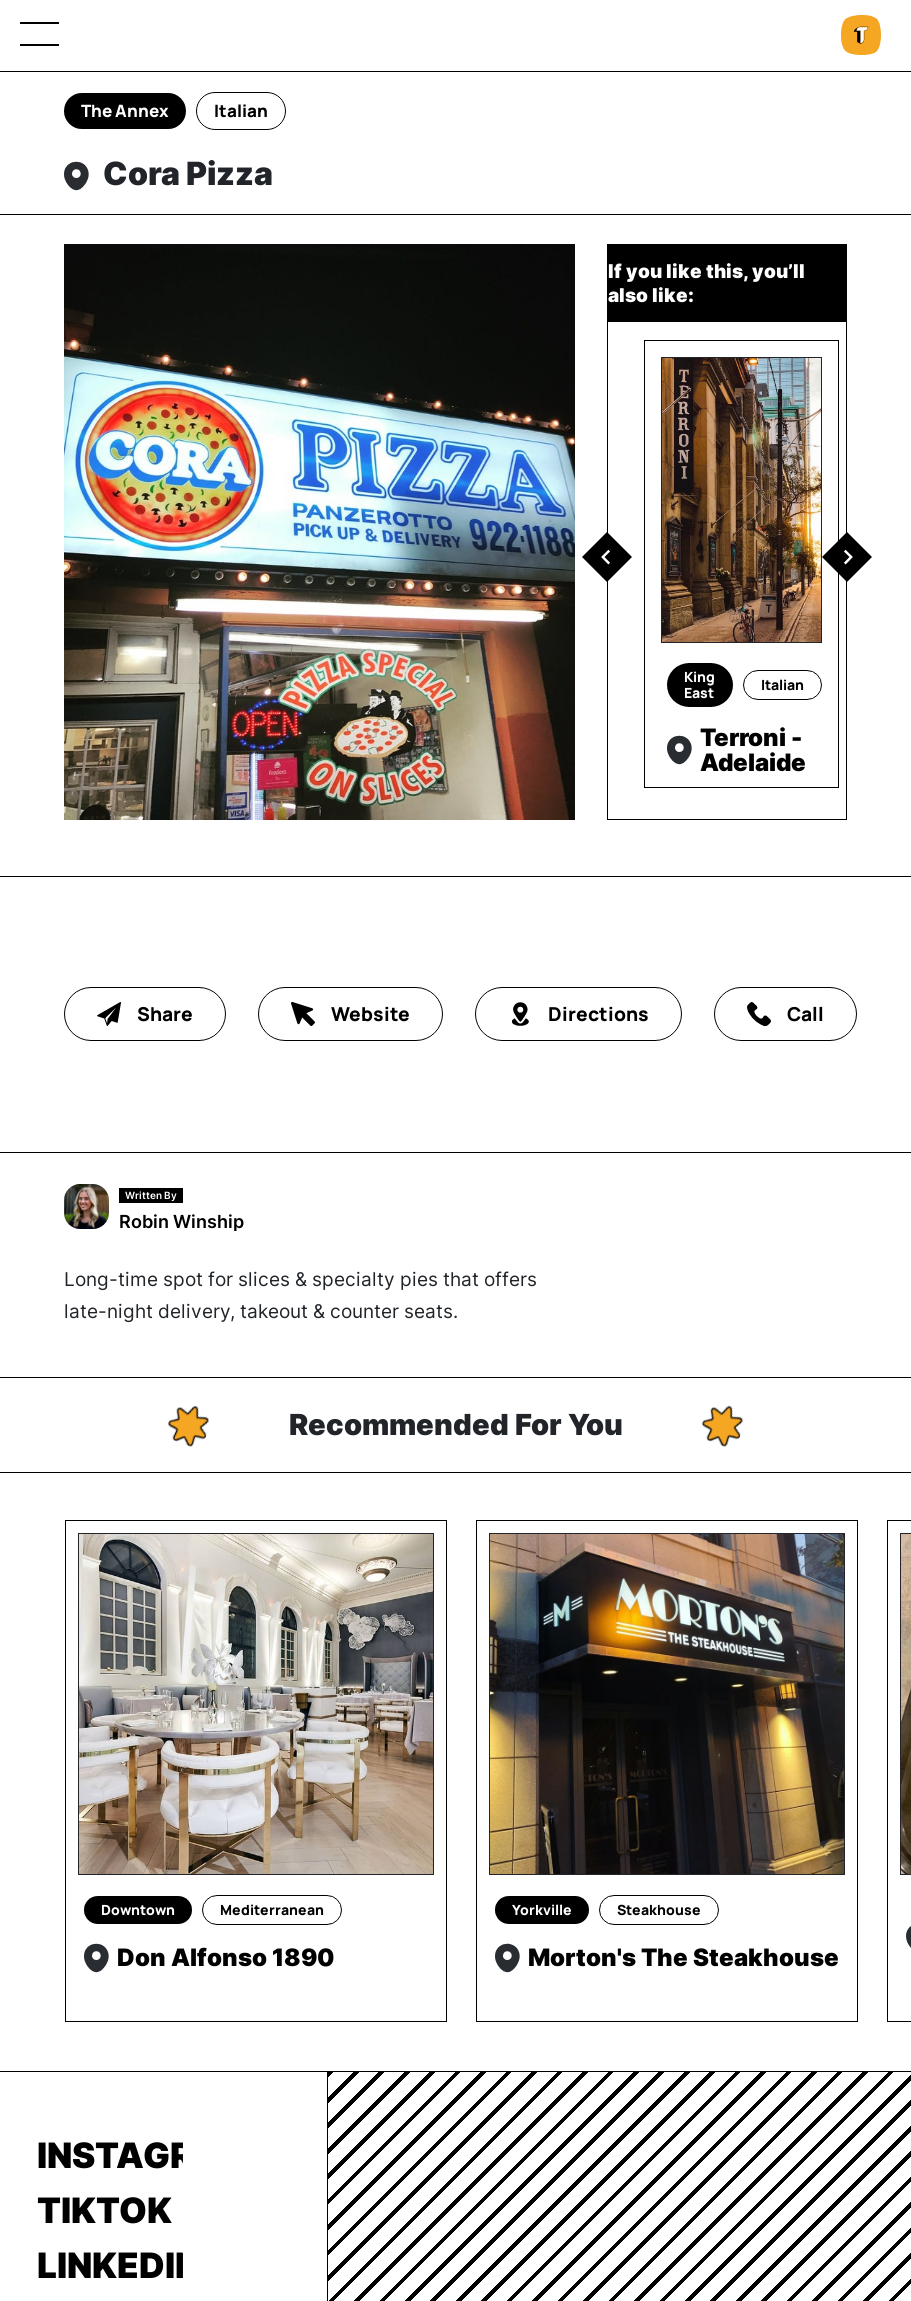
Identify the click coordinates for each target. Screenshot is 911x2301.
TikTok (104, 2210)
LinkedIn (110, 2265)
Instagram (110, 2155)
